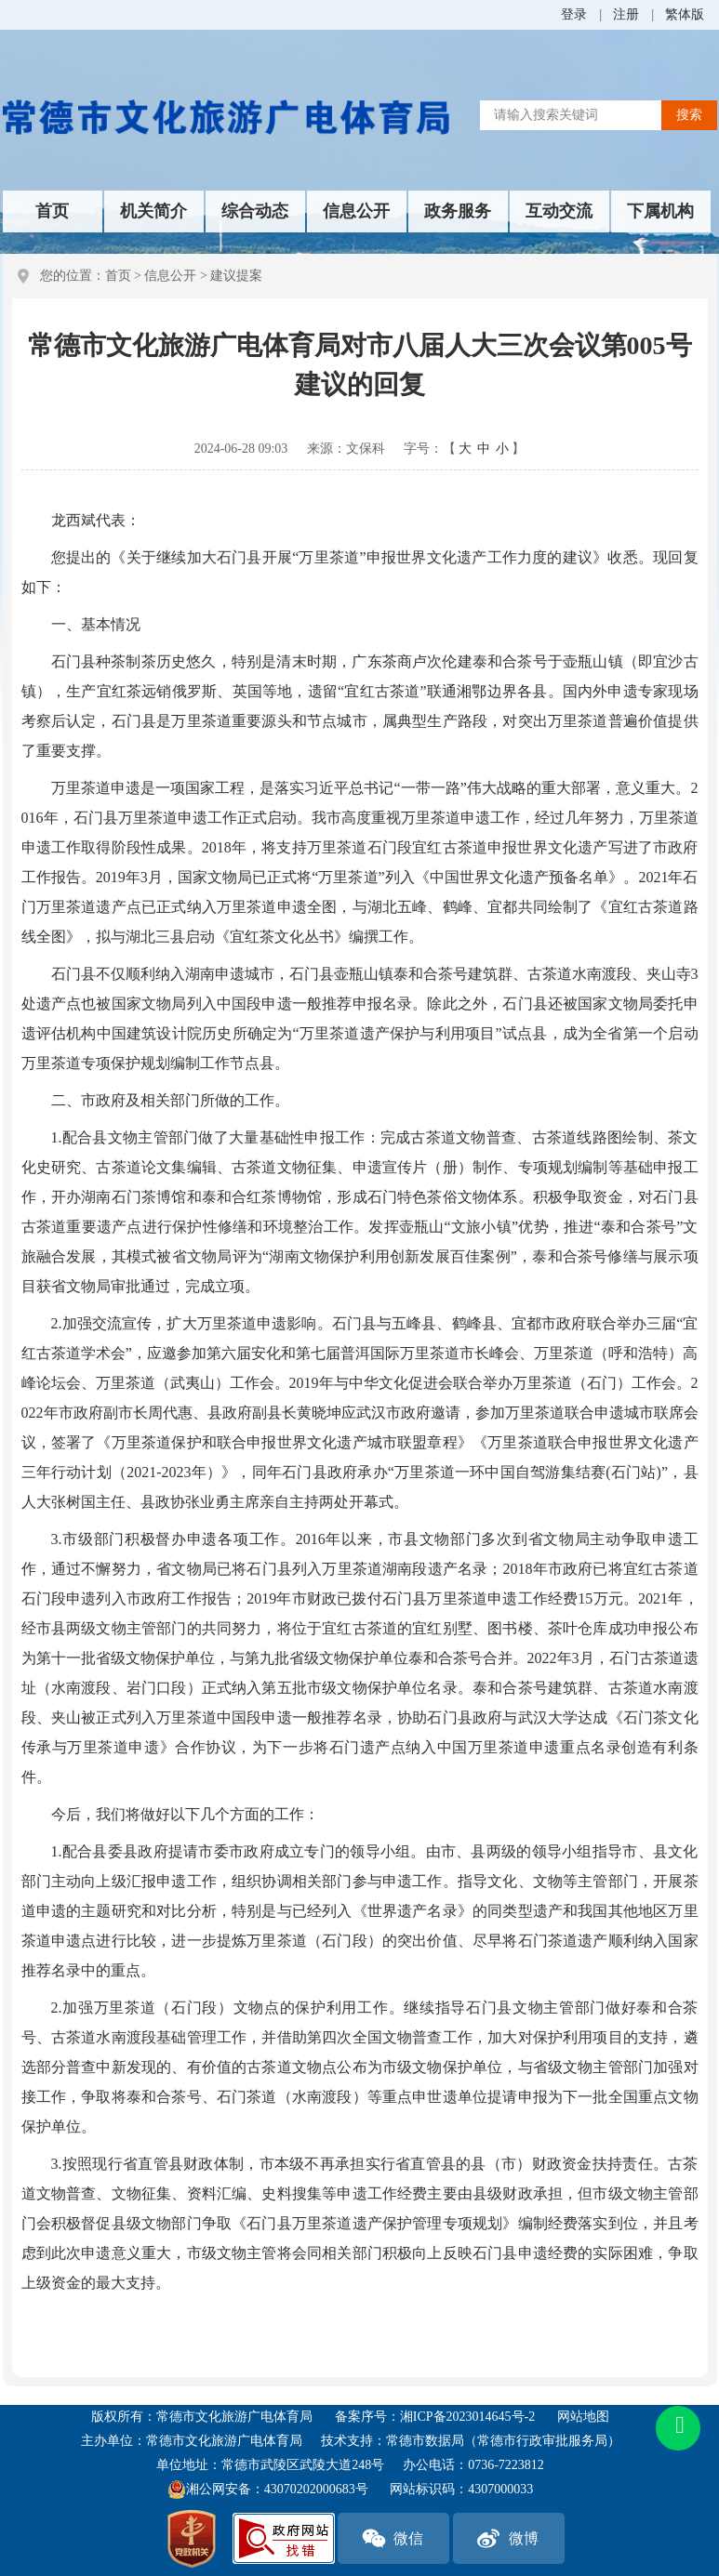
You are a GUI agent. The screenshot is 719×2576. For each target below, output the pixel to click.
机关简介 (153, 211)
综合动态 (254, 211)
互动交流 (559, 211)
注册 (626, 14)
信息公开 (356, 211)
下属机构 (660, 211)
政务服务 (457, 211)
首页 (52, 211)
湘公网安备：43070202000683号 (267, 2489)
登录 (574, 14)
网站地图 (583, 2417)
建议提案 (236, 276)
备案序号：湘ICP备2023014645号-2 (435, 2417)
